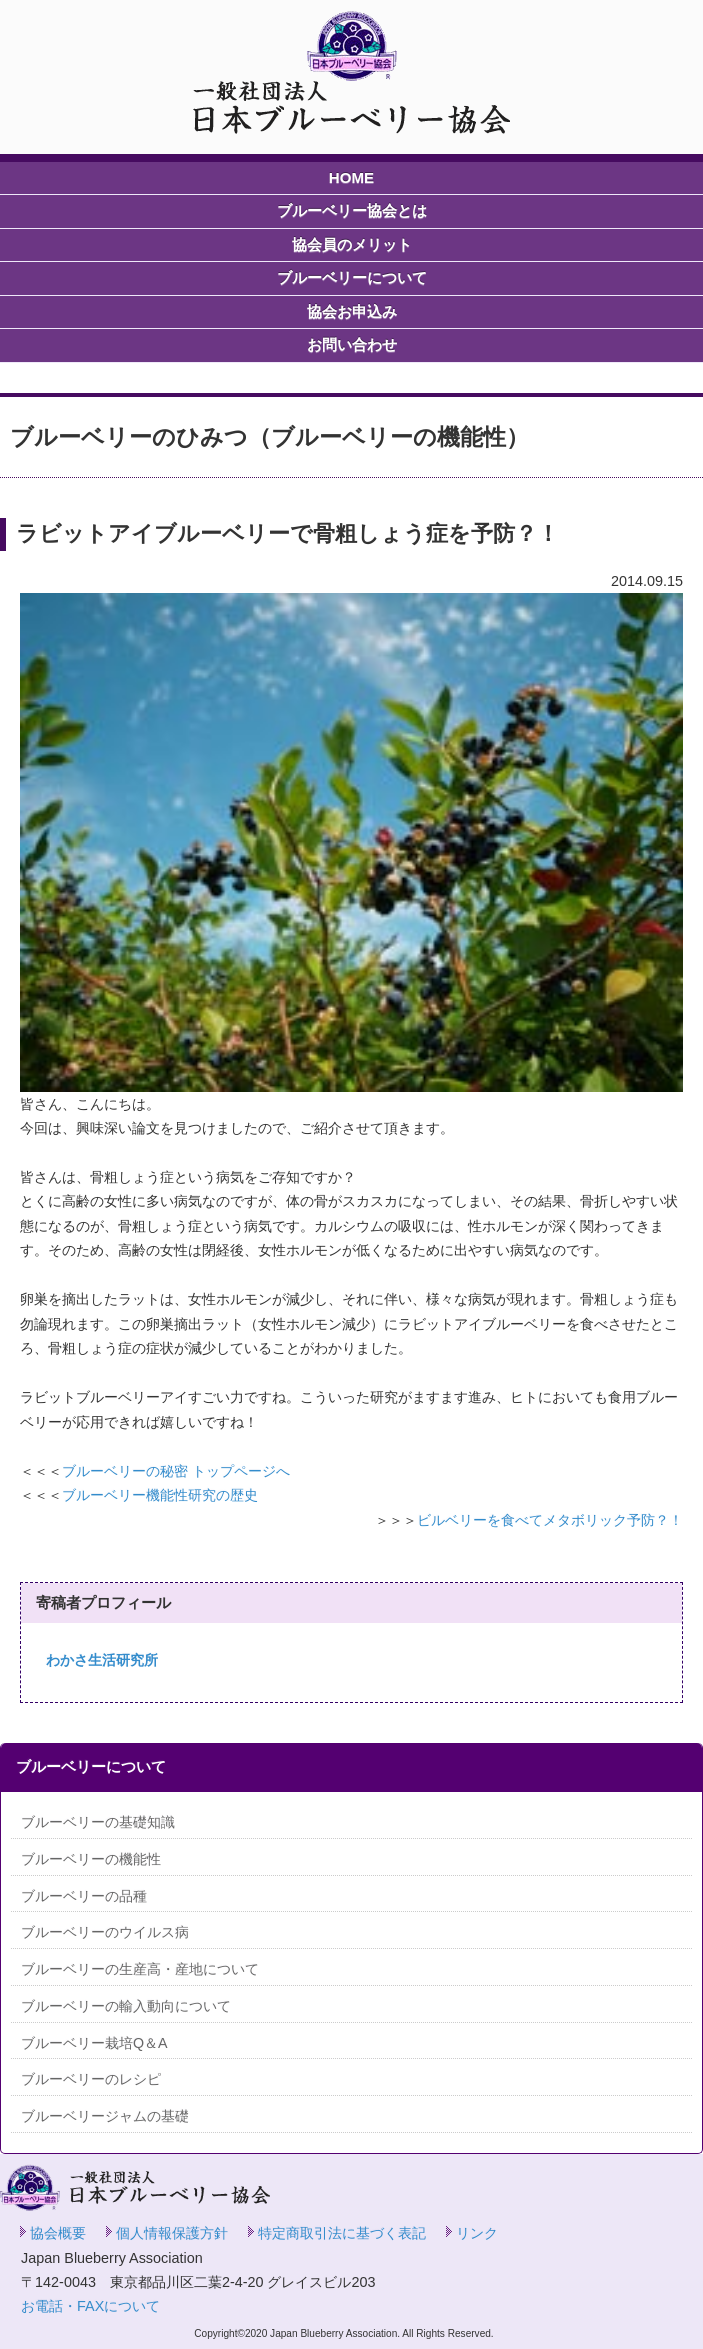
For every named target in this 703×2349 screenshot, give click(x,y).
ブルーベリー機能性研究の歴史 (160, 1495)
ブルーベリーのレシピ (91, 2079)
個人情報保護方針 (172, 2233)
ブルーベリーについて (352, 277)
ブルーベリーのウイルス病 (105, 1932)
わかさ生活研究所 (102, 1660)
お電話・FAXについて (90, 2306)
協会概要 (58, 2233)
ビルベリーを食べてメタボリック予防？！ (550, 1520)
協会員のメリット (352, 244)
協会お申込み (352, 311)
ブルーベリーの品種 (84, 1896)
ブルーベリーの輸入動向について (126, 2006)
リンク (477, 2233)
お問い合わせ (352, 344)
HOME (351, 177)
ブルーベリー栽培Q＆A (94, 2043)
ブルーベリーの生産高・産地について (140, 1969)
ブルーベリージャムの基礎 (105, 2116)
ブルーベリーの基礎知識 (98, 1822)
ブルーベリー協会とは (352, 210)
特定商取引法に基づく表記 (342, 2233)
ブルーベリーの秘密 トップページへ (176, 1471)
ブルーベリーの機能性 (91, 1859)
